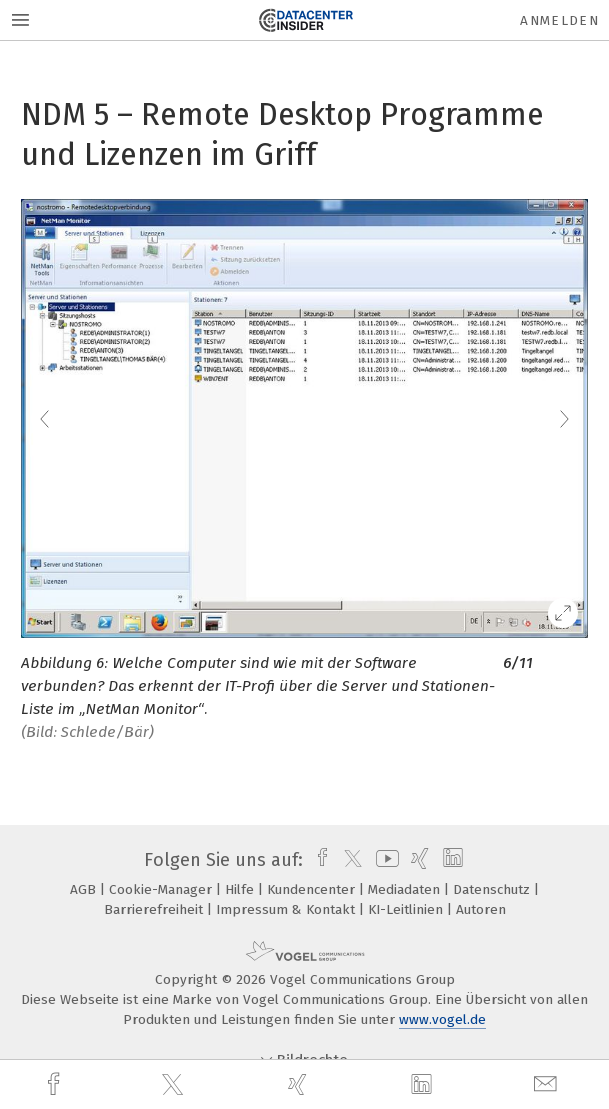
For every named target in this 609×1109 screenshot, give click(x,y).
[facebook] (56, 1084)
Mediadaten (406, 889)
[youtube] (384, 860)
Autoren (481, 909)
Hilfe (241, 889)
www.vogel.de (442, 1019)
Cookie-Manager (162, 889)
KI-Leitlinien (407, 909)
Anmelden (559, 20)
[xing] (300, 1084)
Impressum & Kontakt (287, 909)
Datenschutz (493, 889)
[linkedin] (424, 1085)
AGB (85, 889)
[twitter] (175, 1085)
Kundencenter (313, 889)
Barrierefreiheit (155, 909)
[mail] (548, 1084)
